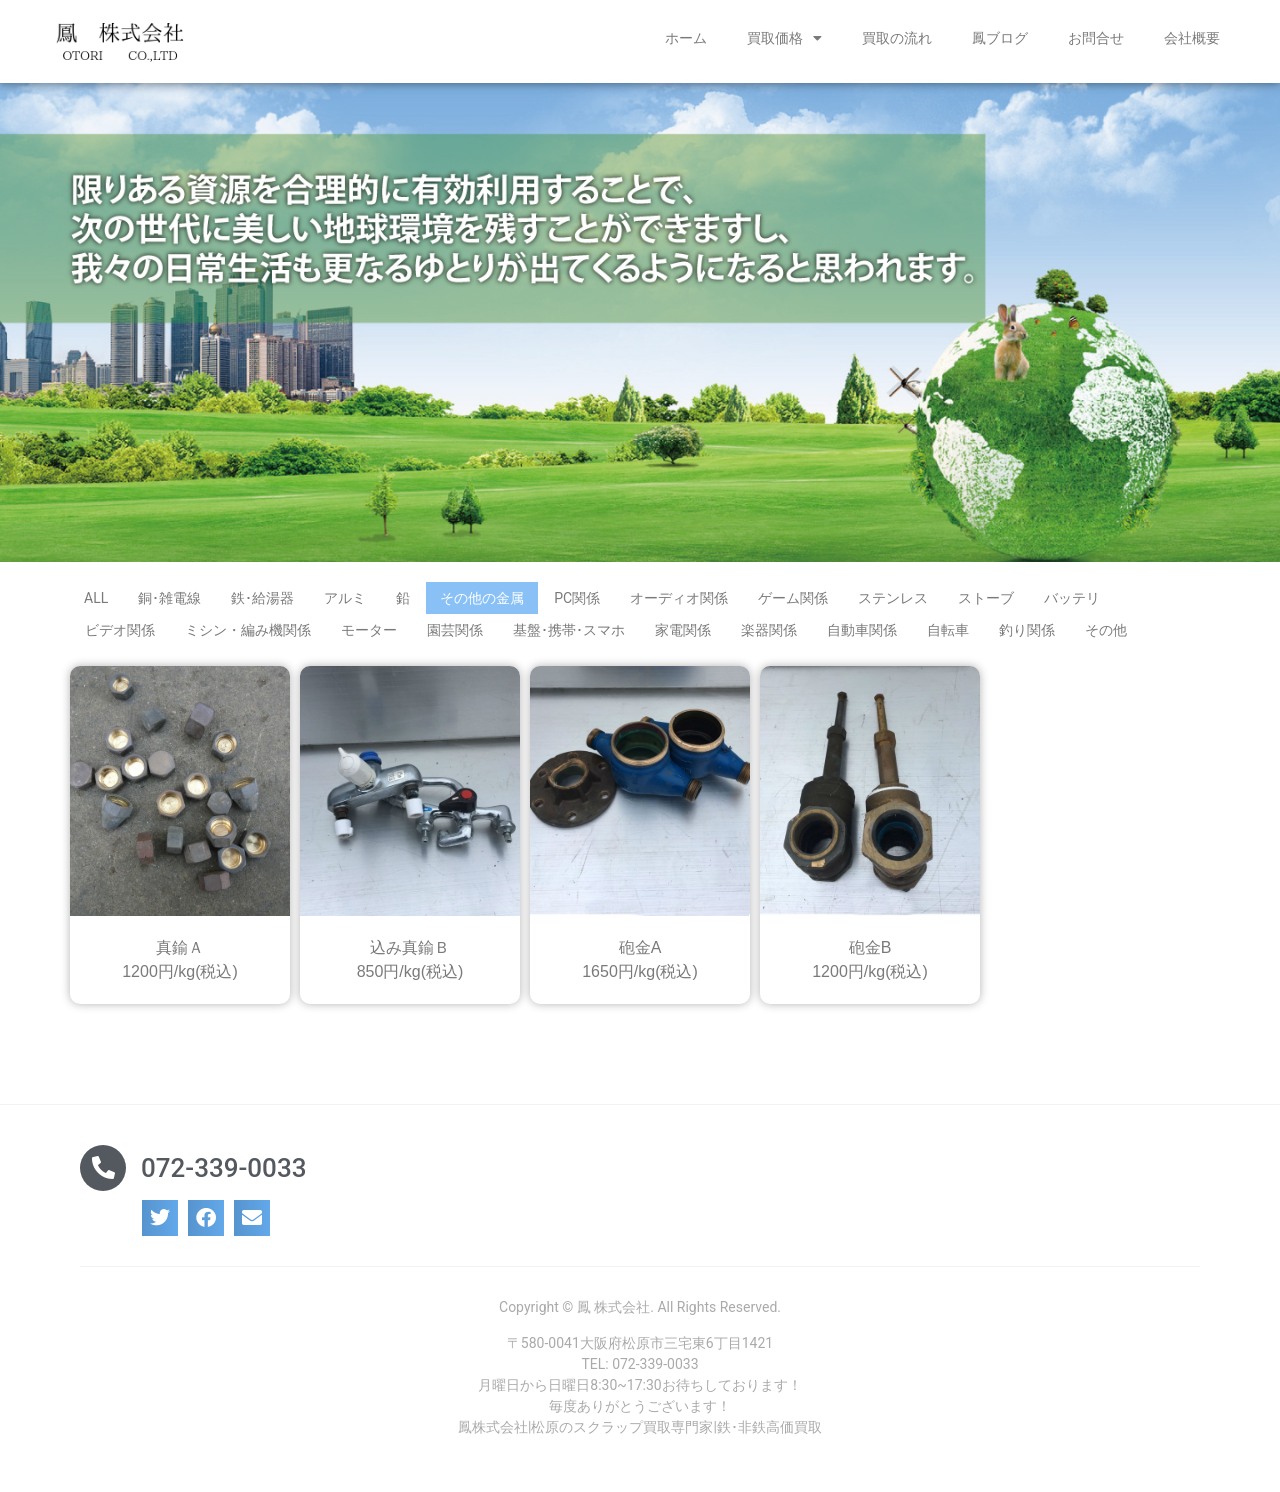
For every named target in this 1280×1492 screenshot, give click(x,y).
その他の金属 (482, 598)
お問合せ (1096, 38)
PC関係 (577, 598)
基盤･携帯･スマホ (569, 630)
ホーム (686, 38)
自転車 (948, 630)
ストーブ (986, 598)
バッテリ (1072, 598)
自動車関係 (862, 630)
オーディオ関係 (679, 598)
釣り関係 (1027, 630)
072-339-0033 (223, 1168)
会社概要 (1192, 38)
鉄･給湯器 (262, 598)
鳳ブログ (1000, 38)
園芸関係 (455, 630)
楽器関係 (769, 630)
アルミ (345, 598)
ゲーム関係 (793, 598)
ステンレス (893, 598)
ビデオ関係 (120, 630)
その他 (1106, 630)
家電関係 (683, 630)
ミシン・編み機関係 (248, 630)
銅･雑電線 (169, 598)
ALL (96, 598)
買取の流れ (897, 38)
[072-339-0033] (103, 1168)
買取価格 (784, 38)
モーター (369, 630)
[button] (160, 1218)
